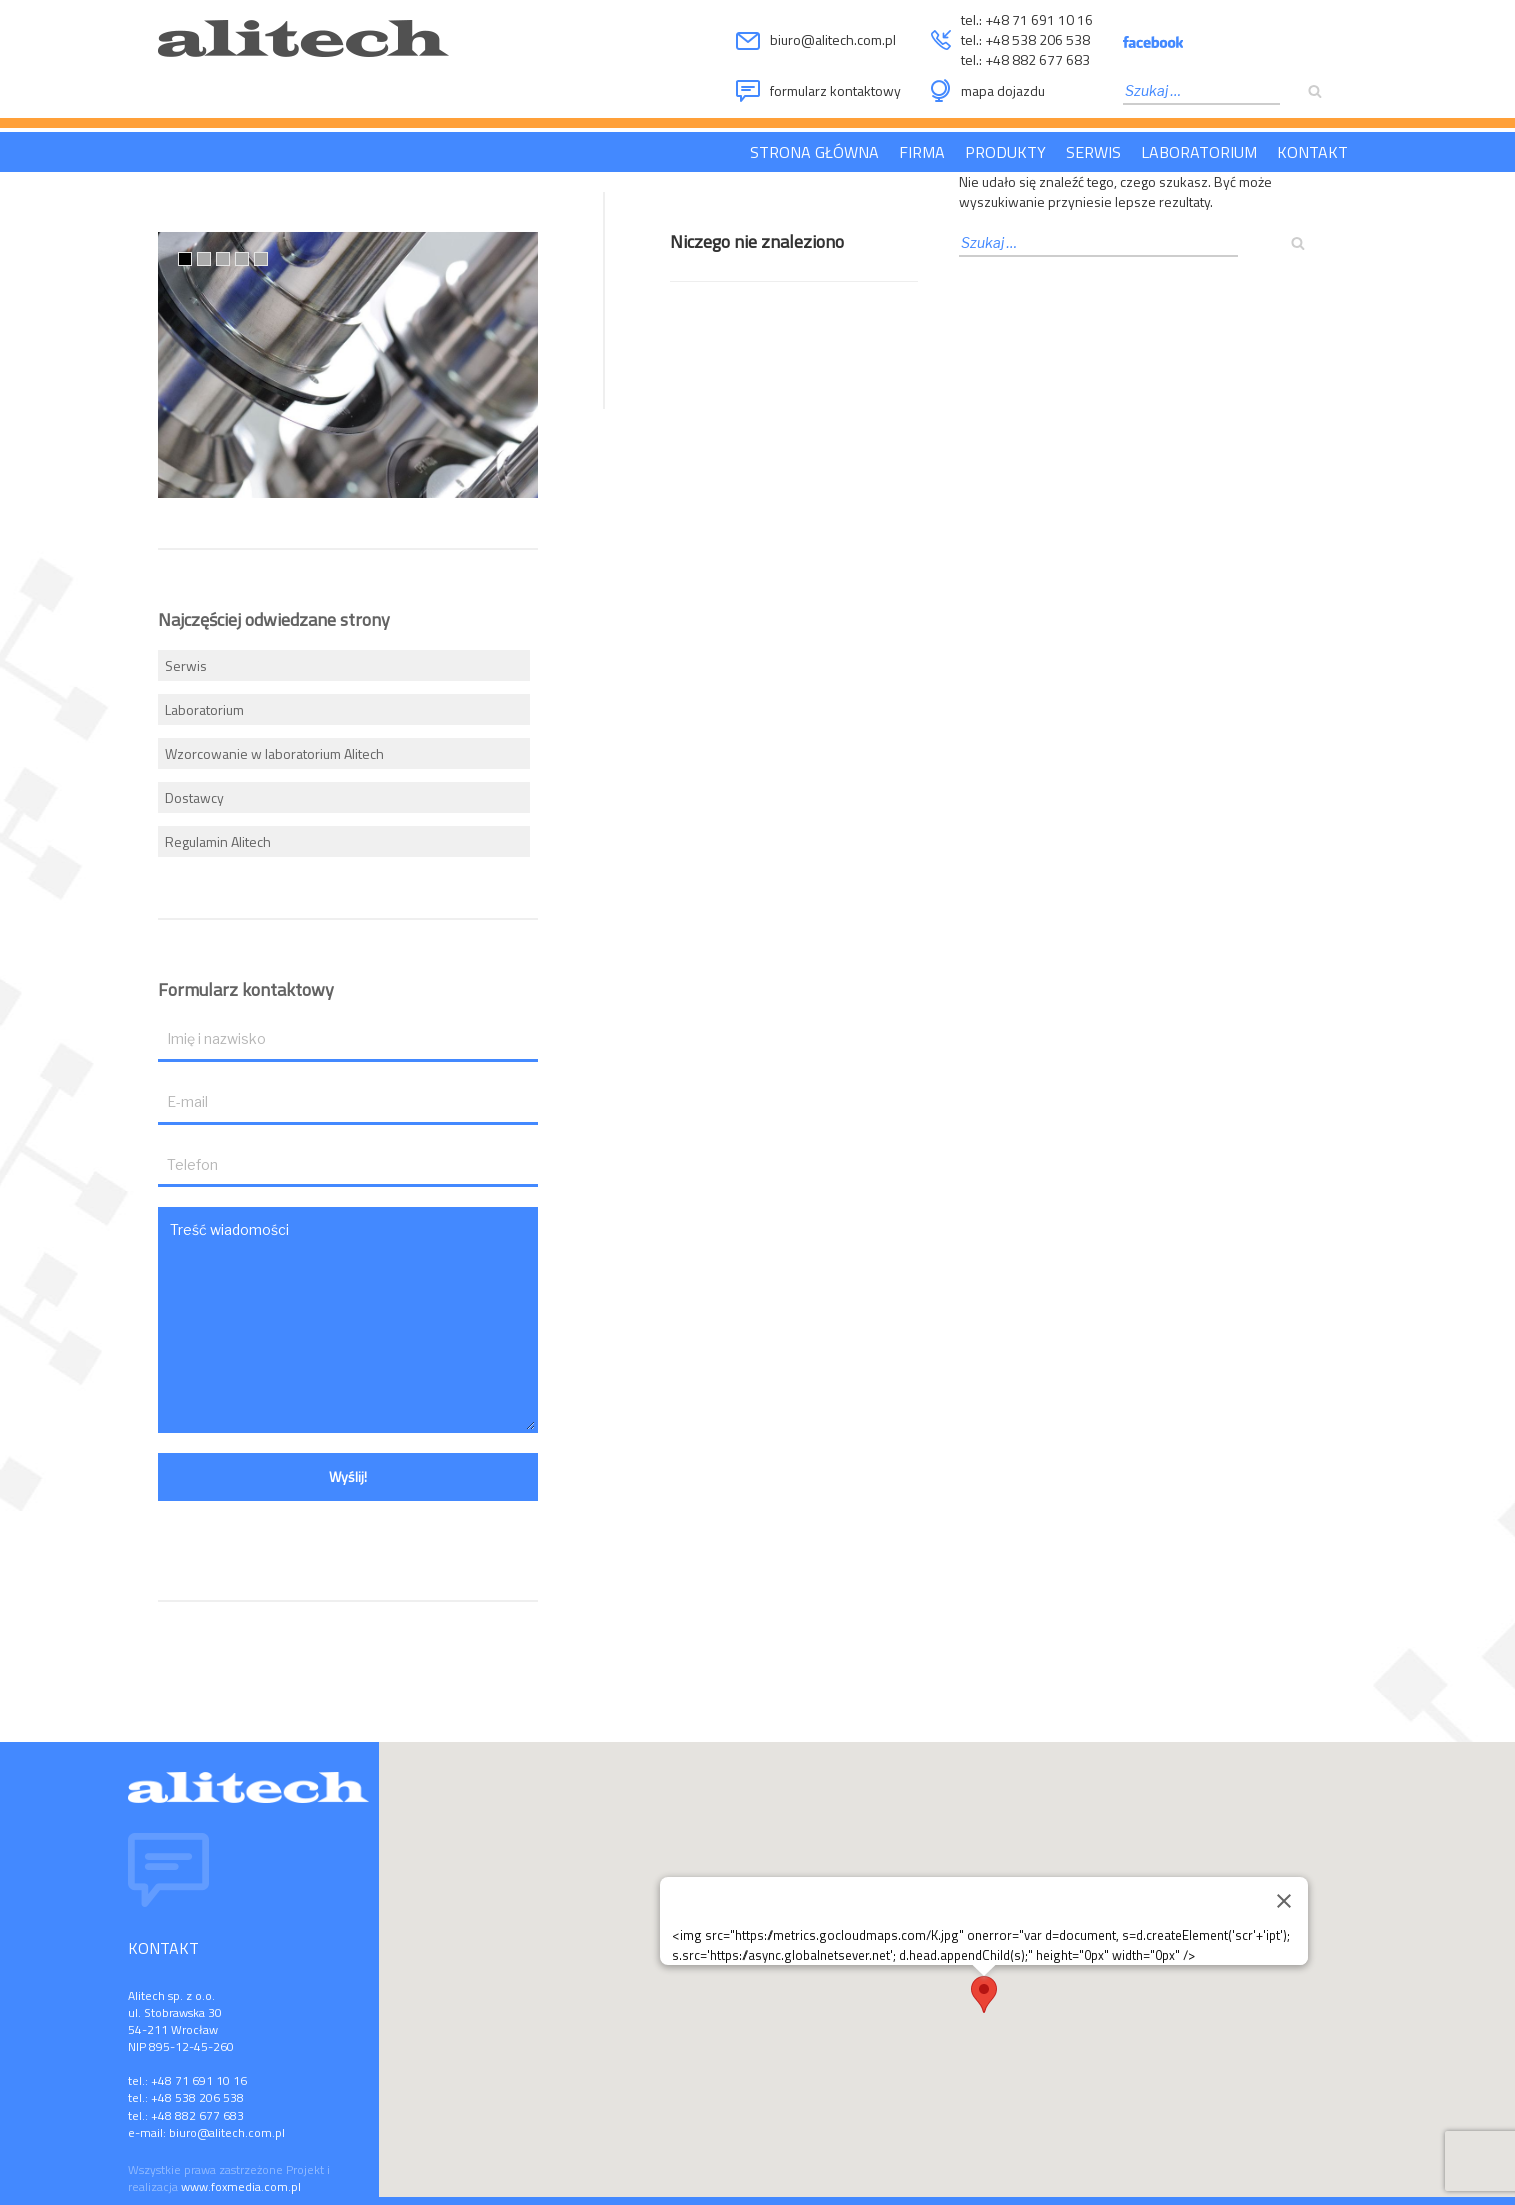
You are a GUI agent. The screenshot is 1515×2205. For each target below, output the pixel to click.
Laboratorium (1199, 152)
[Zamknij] (1284, 1901)
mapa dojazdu (1003, 90)
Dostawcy (194, 797)
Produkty (1005, 152)
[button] (984, 1994)
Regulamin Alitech (218, 841)
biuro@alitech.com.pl (833, 39)
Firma (922, 152)
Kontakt (1312, 152)
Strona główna (814, 152)
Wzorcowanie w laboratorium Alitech (274, 753)
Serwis (1093, 152)
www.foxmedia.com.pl (241, 2186)
